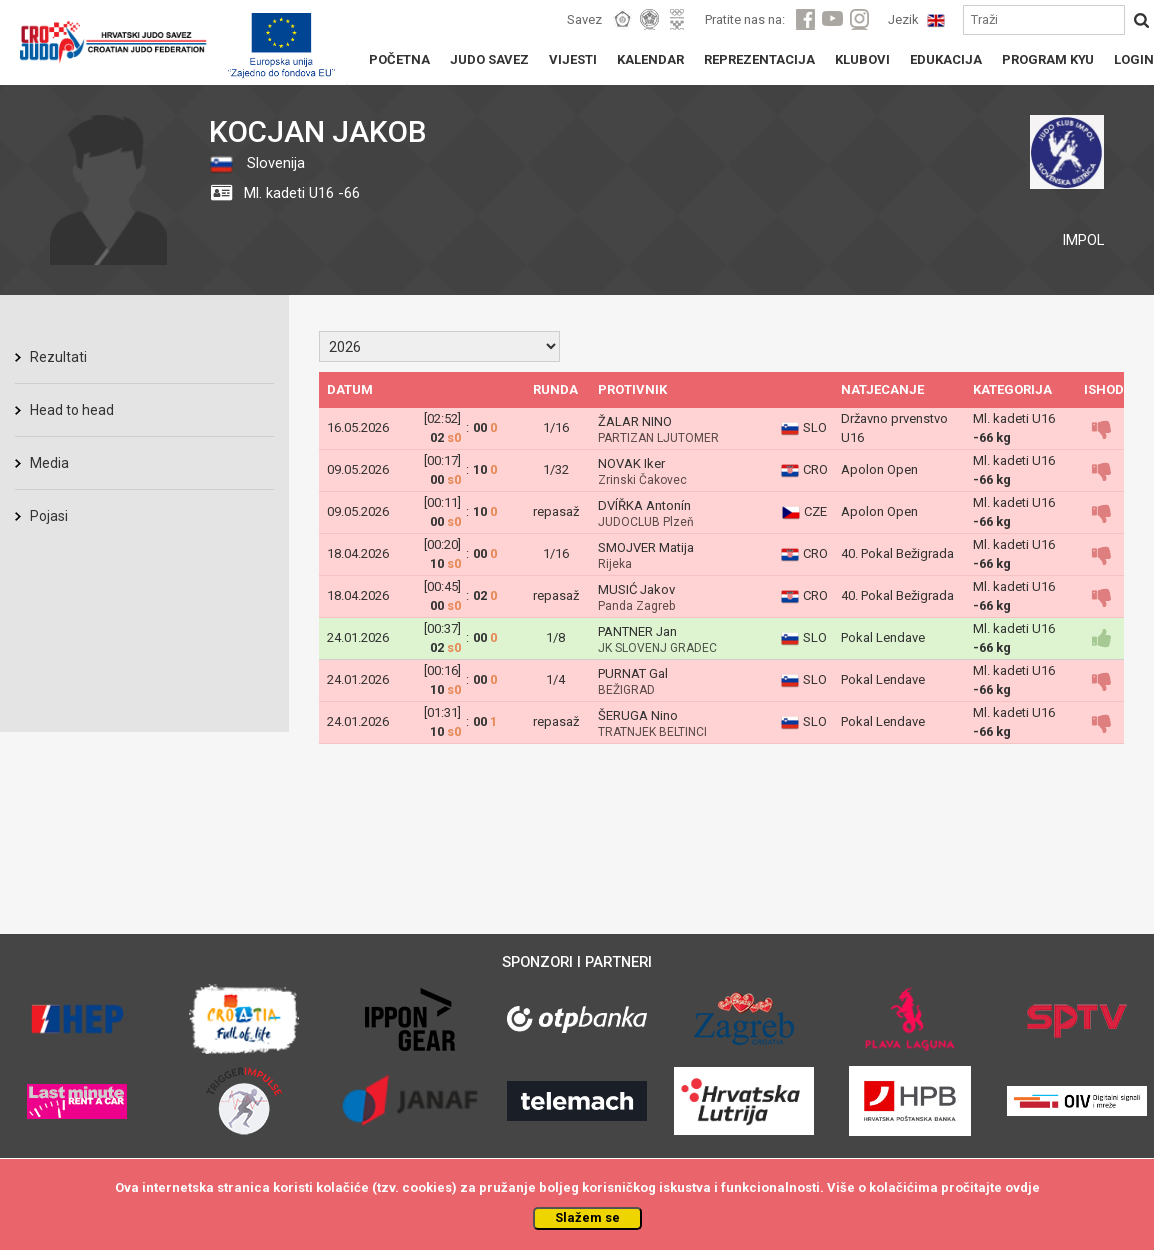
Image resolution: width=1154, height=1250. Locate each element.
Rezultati (58, 357)
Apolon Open (879, 469)
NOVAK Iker (631, 463)
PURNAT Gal (633, 673)
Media (49, 463)
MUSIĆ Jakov (636, 589)
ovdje (1022, 1187)
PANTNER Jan (637, 631)
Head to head (72, 410)
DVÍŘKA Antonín (644, 505)
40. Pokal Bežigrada (897, 553)
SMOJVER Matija (646, 547)
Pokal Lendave (883, 637)
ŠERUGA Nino (638, 715)
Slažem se (587, 1217)
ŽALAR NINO (635, 421)
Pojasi (49, 516)
